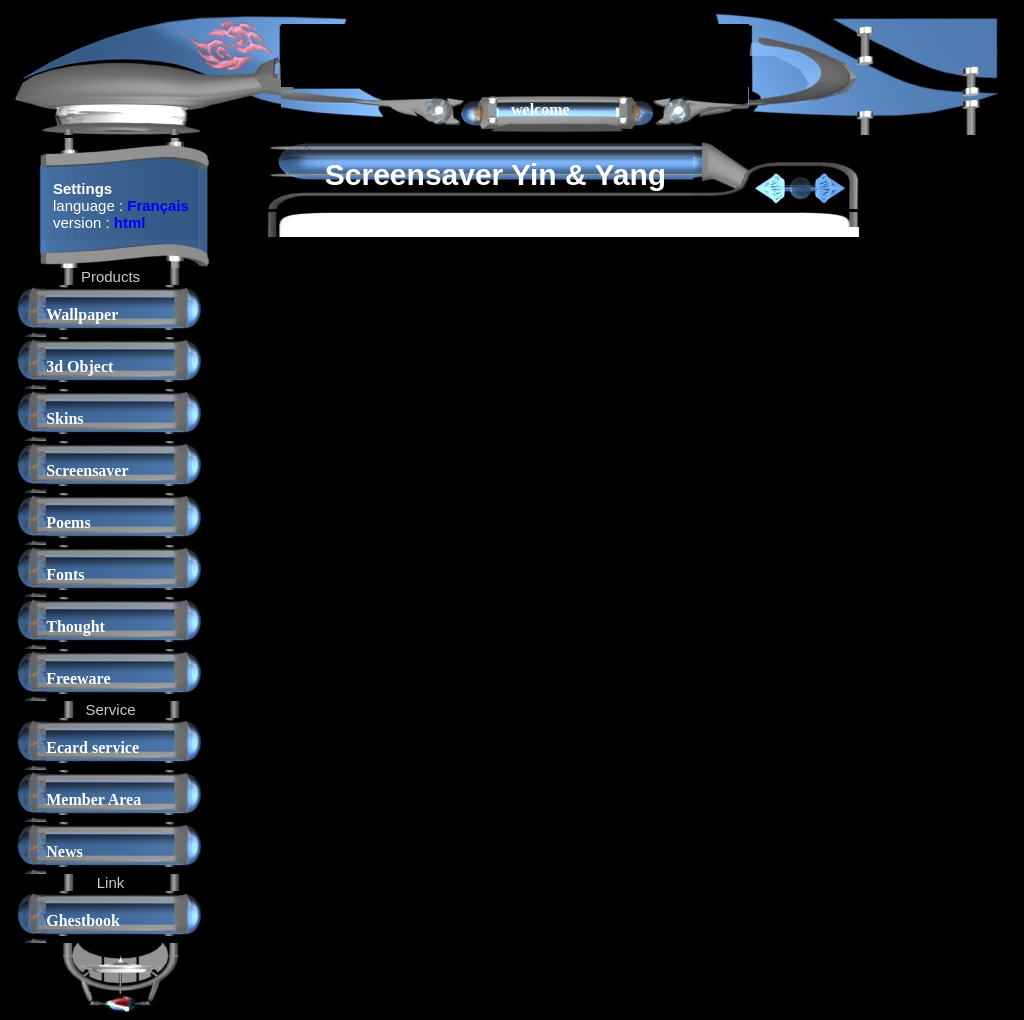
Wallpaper (82, 314)
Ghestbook (83, 920)
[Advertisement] (515, 54)
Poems (68, 522)
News (64, 851)
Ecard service (92, 747)
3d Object (79, 366)
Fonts (65, 574)
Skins (64, 418)
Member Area (93, 799)
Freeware (78, 678)
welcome (540, 109)
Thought (75, 626)
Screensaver (87, 470)
